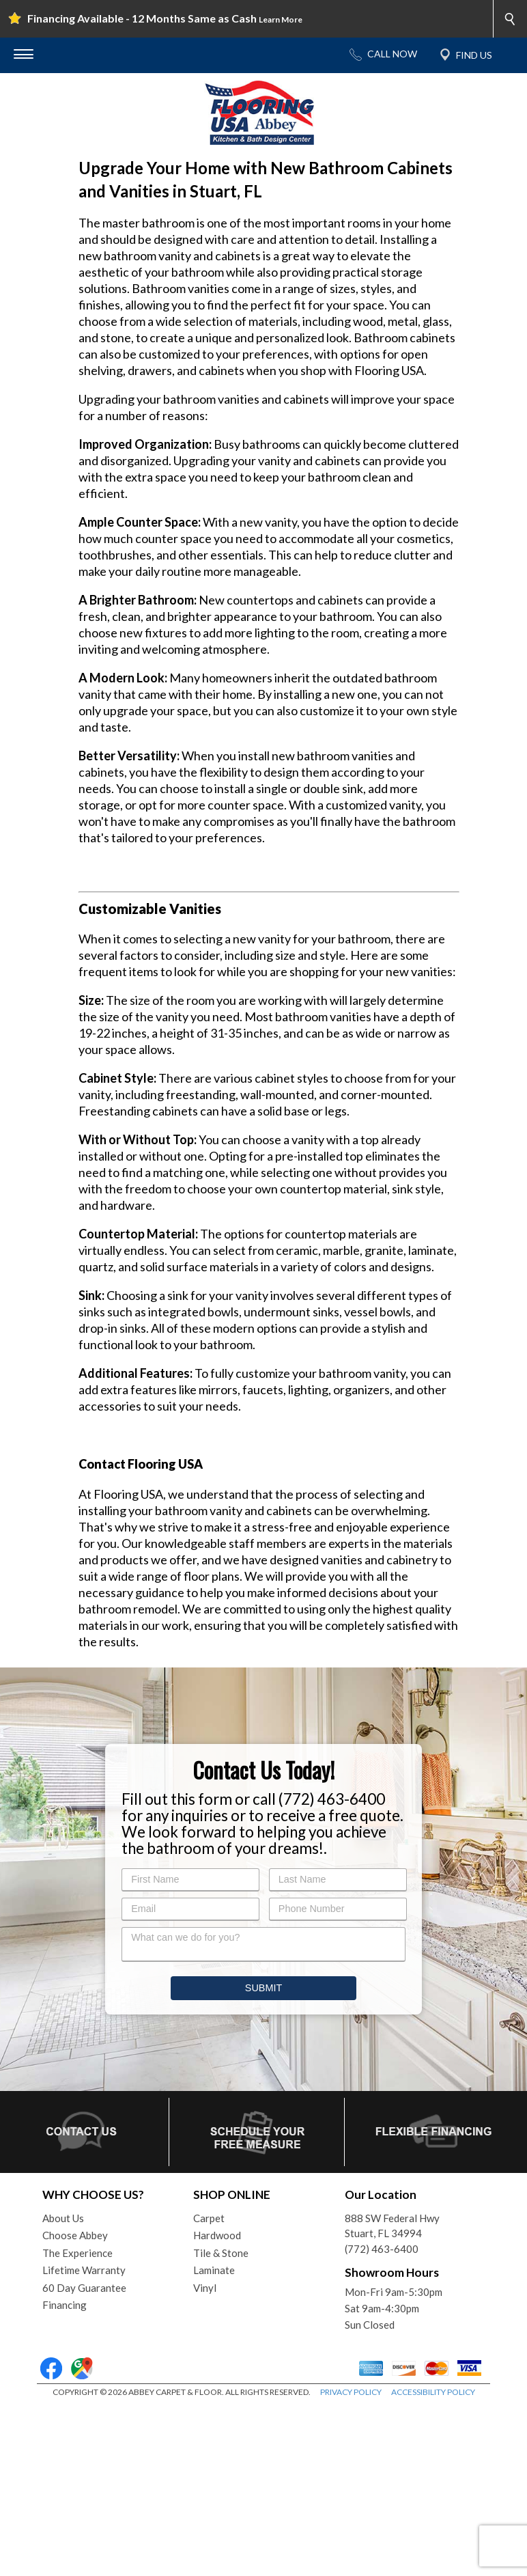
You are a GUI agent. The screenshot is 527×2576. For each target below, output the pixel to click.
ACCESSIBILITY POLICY (433, 2562)
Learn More (280, 19)
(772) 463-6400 (381, 2419)
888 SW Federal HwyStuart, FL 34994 (392, 2396)
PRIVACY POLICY (351, 2562)
